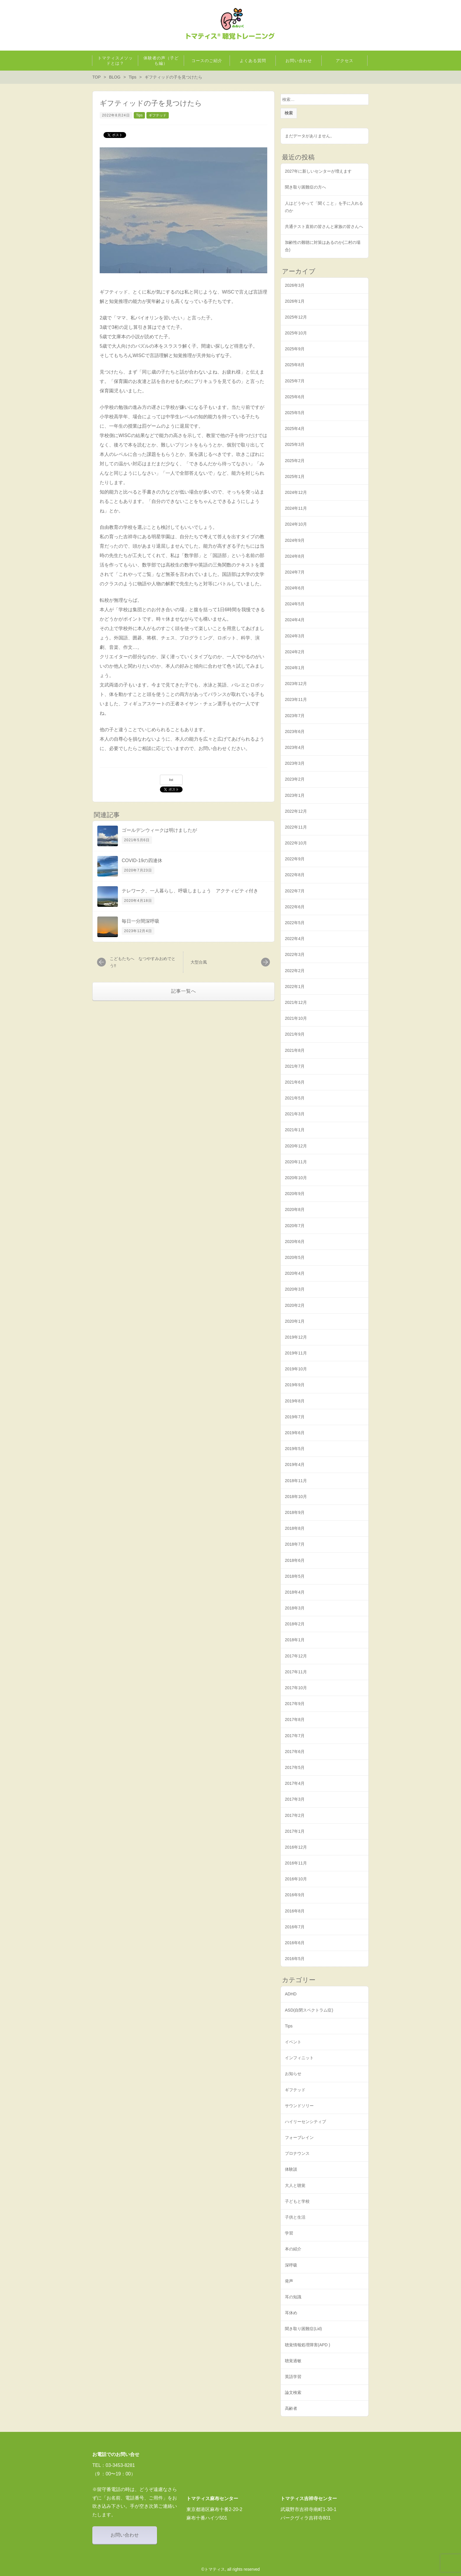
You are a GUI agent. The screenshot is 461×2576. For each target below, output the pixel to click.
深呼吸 (291, 2265)
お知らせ (293, 2073)
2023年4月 (295, 747)
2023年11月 (296, 699)
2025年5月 (295, 412)
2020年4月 (295, 1273)
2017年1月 (295, 1831)
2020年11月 (296, 1161)
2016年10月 (296, 1879)
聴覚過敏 (293, 2360)
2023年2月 (295, 779)
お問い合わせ (125, 2534)
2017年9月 (295, 1703)
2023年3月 (295, 763)
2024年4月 (295, 619)
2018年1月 (295, 1639)
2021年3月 (295, 1114)
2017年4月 (295, 1783)
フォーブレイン (299, 2137)
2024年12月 (296, 492)
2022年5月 (295, 922)
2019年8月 (295, 1401)
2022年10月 (296, 843)
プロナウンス (297, 2153)
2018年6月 (295, 1560)
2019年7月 (295, 1416)
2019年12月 (296, 1337)
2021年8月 (295, 1050)
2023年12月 (296, 683)
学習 (289, 2233)
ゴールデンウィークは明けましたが (159, 830)
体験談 (291, 2169)
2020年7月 (295, 1225)
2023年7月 (295, 715)
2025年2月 (295, 460)
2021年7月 (295, 1066)
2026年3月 (295, 285)
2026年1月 (295, 301)
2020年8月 (295, 1209)
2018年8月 (295, 1528)
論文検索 (293, 2392)
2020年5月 (295, 1257)
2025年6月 (295, 396)
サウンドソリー (299, 2105)
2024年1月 (295, 667)
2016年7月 (295, 1926)
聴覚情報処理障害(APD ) (307, 2344)
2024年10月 (296, 524)
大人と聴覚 (295, 2185)
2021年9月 (295, 1034)
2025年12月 (296, 317)
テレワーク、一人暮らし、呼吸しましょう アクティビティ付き (190, 890)
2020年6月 (295, 1241)
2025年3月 (295, 444)
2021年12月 (296, 1002)
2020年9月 (295, 1193)
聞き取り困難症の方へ (305, 187)
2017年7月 (295, 1735)
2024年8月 (295, 556)
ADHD (291, 1994)
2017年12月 (296, 1656)
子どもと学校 (297, 2201)
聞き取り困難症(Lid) (303, 2328)
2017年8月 (295, 1719)
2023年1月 (295, 795)
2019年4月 (295, 1464)
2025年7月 (295, 381)
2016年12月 (296, 1847)
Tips (139, 115)
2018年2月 (295, 1624)
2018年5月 (295, 1576)
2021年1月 (295, 1129)
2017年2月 (295, 1815)
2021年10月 (296, 1018)
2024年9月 (295, 540)
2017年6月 (295, 1751)
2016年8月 (295, 1911)
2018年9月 (295, 1512)
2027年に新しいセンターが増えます (318, 171)
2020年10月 (296, 1177)
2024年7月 (295, 572)
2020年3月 (295, 1289)
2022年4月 (295, 938)
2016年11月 (296, 1863)
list (171, 780)
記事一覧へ (183, 991)
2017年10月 (296, 1687)
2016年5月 (295, 1958)
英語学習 (293, 2376)
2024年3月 (295, 636)
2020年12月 (296, 1146)
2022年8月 (295, 874)
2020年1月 (295, 1321)
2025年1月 (295, 476)
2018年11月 (296, 1480)
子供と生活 (295, 2217)
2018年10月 (296, 1496)
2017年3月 (295, 1799)
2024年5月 (295, 603)
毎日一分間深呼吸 (140, 921)
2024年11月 (296, 508)
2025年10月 (296, 333)
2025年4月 (295, 428)
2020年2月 (295, 1305)
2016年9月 (295, 1894)
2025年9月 (295, 348)
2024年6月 (295, 588)
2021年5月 (295, 1098)
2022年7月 (295, 891)
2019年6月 (295, 1432)
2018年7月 (295, 1544)
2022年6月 (295, 906)
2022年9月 (295, 859)
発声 (289, 2281)
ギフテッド (157, 115)
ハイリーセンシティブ (305, 2121)
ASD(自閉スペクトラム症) (309, 2010)
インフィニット (299, 2057)
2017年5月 (295, 1767)
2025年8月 (295, 364)
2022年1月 (295, 986)
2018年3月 (295, 1608)
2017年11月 (296, 1671)
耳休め (291, 2312)
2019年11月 (296, 1353)
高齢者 (291, 2408)
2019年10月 (296, 1369)
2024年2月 (295, 651)
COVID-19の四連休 (142, 860)
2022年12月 (296, 811)
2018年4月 (295, 1592)
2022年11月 (296, 827)
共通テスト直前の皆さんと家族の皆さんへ (324, 226)
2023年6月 (295, 731)
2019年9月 (295, 1384)
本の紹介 (293, 2249)
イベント (293, 2042)
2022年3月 (295, 954)
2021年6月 (295, 1082)
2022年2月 (295, 970)
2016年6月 (295, 1942)
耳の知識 (293, 2297)
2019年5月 (295, 1448)
